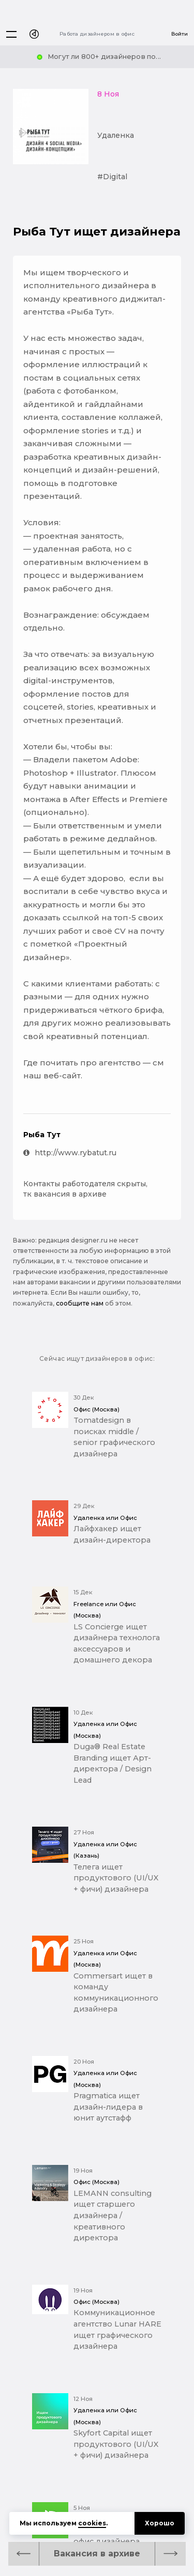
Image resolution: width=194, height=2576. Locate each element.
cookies (92, 2523)
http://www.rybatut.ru (69, 1152)
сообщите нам (79, 1303)
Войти (179, 34)
